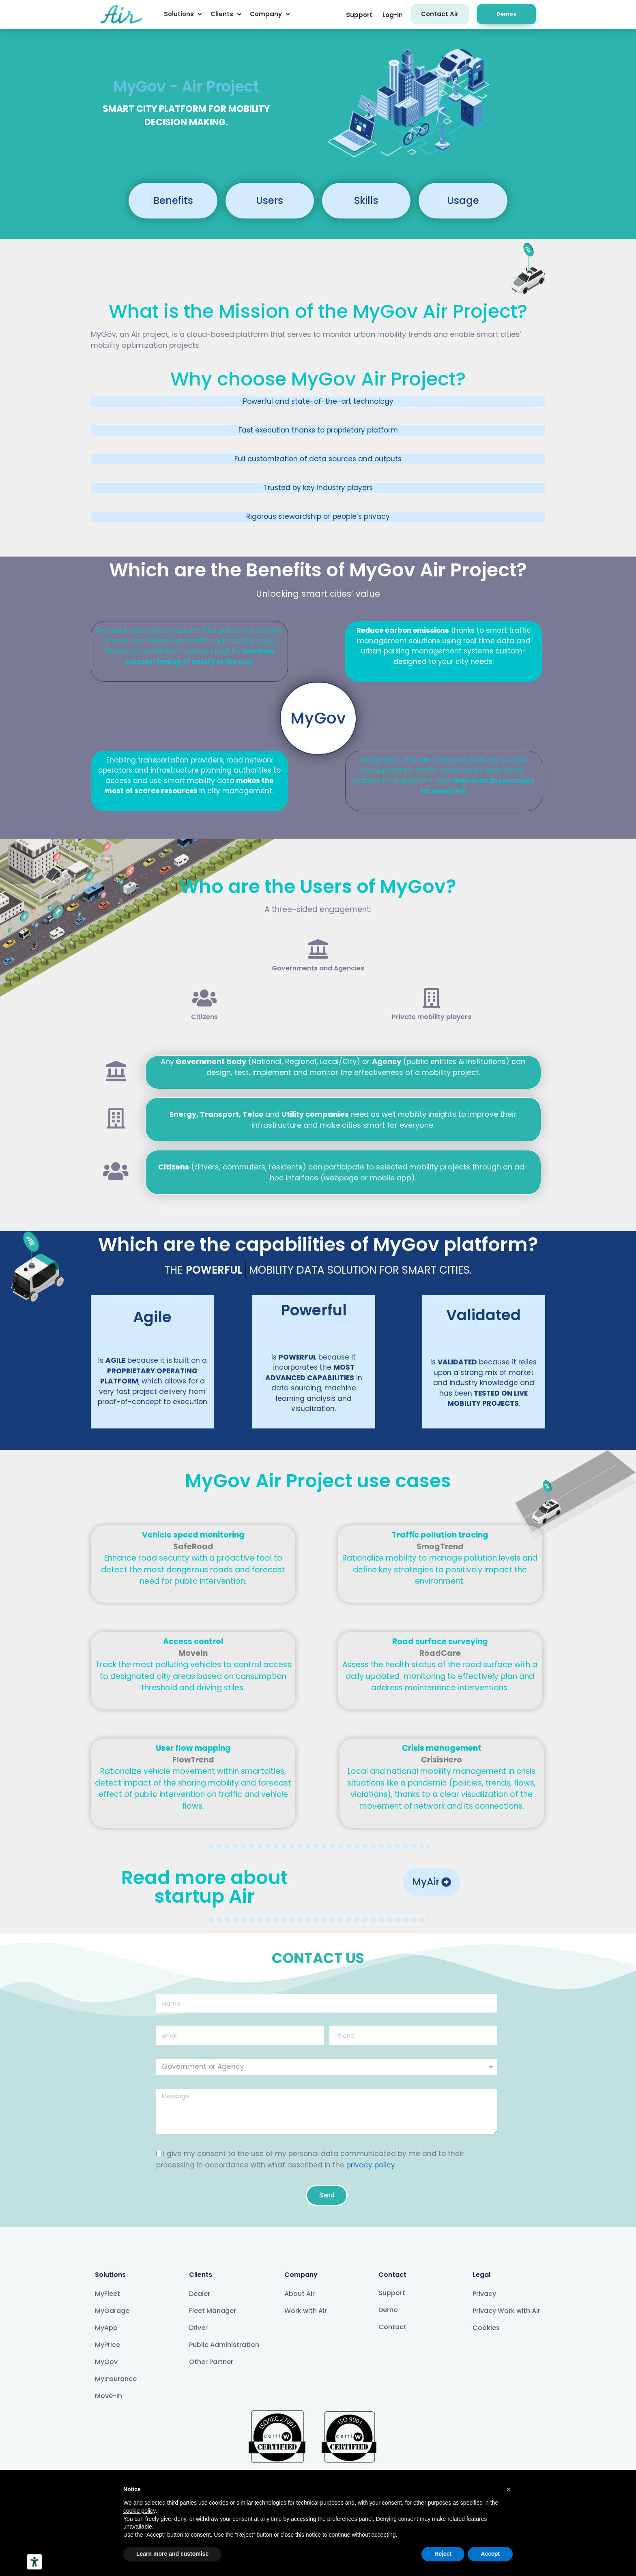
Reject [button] (442, 2553)
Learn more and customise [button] (172, 2553)
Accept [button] (490, 2553)
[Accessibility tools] (34, 2562)
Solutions (183, 14)
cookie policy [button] (139, 2510)
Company (270, 14)
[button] (359, 15)
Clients (226, 14)
